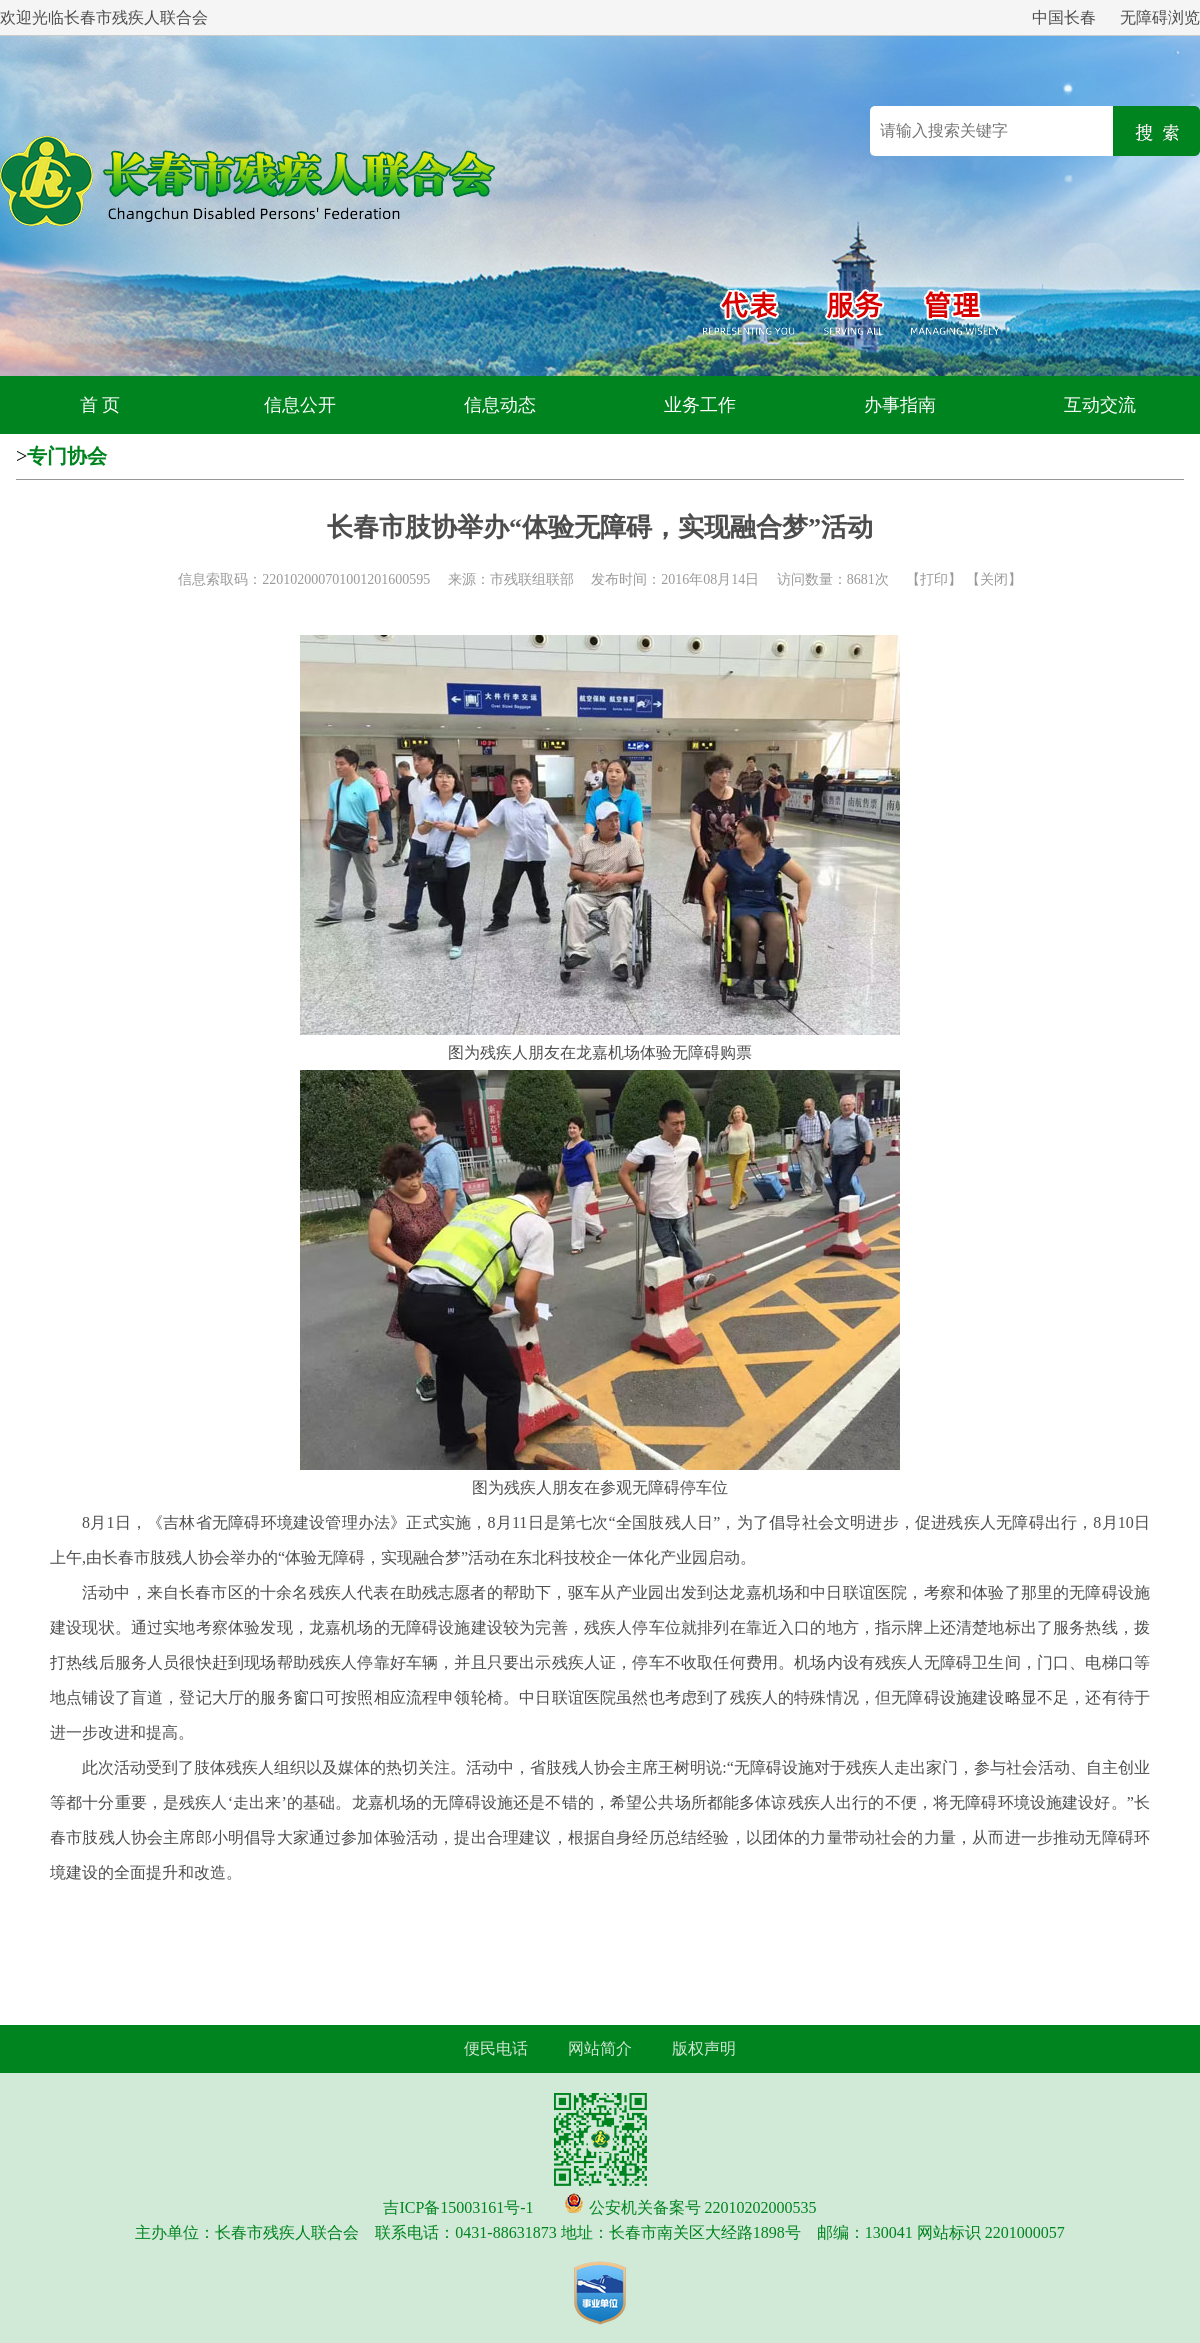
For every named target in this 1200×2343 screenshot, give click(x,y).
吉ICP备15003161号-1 (458, 2207)
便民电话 (496, 2048)
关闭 (994, 579)
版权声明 (704, 2048)
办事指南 (900, 405)
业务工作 (700, 405)
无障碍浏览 (1160, 17)
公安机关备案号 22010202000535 (703, 2207)
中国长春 (1064, 17)
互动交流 (1100, 405)
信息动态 (500, 405)
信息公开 (300, 405)
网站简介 (600, 2048)
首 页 (100, 405)
